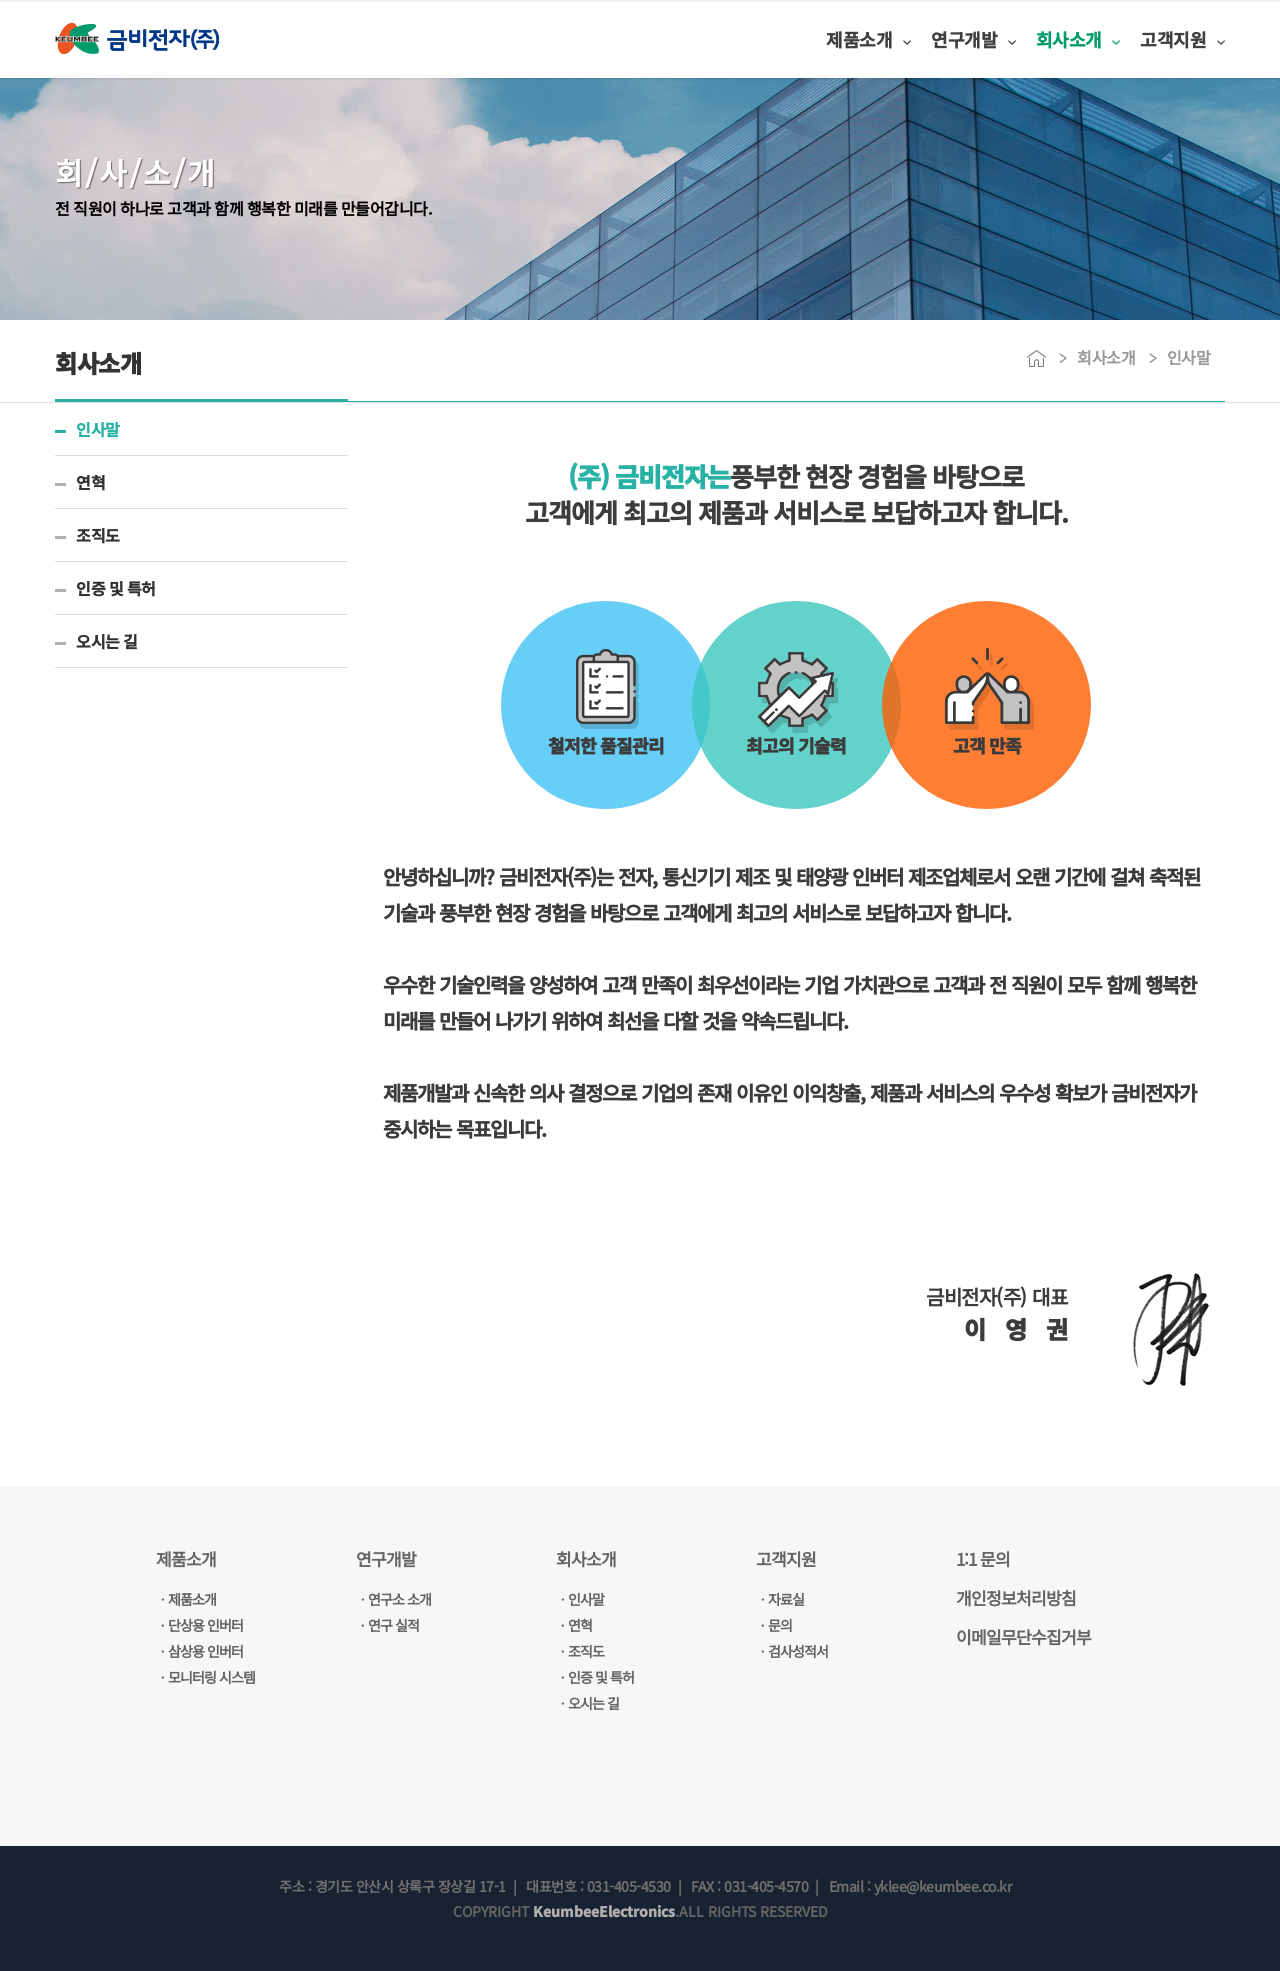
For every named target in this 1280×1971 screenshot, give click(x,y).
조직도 (98, 535)
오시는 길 (107, 641)
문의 (780, 1625)
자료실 (786, 1599)
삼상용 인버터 (205, 1651)
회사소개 (1035, 39)
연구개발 (913, 39)
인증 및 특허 (116, 588)
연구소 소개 (399, 1599)
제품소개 (790, 39)
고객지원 (1158, 39)
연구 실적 (393, 1625)
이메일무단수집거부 (1023, 1636)
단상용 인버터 (205, 1625)
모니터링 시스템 (211, 1677)
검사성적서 (798, 1651)
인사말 (98, 429)
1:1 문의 (983, 1558)
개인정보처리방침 (1016, 1597)
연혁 (90, 482)
